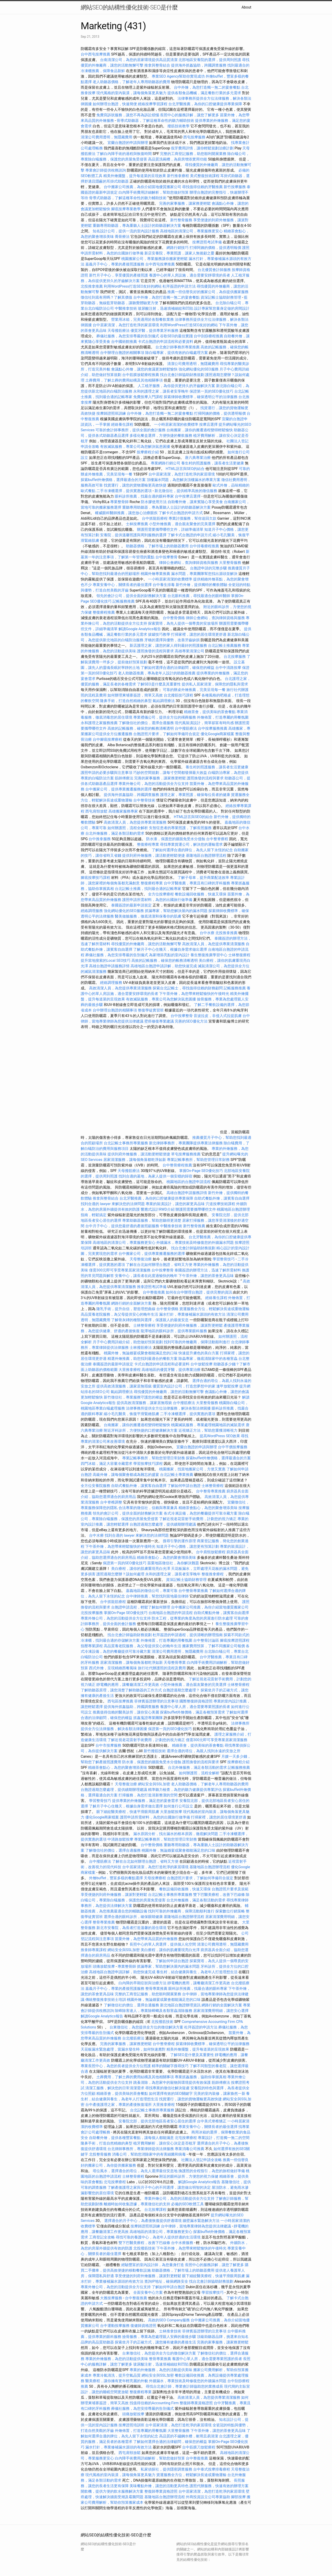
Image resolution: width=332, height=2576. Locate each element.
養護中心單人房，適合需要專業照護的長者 (195, 1707)
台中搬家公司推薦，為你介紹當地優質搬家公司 (142, 187)
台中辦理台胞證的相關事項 (122, 352)
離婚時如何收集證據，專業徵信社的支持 (137, 2204)
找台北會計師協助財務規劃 (182, 375)
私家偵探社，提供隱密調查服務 (166, 2469)
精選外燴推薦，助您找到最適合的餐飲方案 (142, 1358)
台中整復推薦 (154, 1292)
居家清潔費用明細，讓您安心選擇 (221, 2010)
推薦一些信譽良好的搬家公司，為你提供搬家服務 (208, 292)
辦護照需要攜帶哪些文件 (195, 1209)
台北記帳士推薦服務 (224, 645)
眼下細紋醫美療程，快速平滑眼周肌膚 (127, 1812)
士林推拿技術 (170, 2331)
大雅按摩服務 (111, 2298)
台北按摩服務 (235, 656)
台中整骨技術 (144, 800)
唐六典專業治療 (198, 457)
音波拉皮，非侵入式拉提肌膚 (218, 1016)
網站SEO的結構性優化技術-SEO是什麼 (129, 7)
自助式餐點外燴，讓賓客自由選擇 (221, 1198)
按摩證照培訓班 (132, 2425)
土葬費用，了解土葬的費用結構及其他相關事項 (124, 380)
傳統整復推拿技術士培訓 (106, 1999)
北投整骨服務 (100, 2154)
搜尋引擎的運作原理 (179, 1541)
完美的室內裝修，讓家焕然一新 (219, 2093)
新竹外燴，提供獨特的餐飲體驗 (201, 585)
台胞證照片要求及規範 (230, 1889)
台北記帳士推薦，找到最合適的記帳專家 (148, 888)
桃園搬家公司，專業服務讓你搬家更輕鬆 (154, 258)
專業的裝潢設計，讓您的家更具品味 (175, 1204)
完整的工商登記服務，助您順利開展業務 (193, 154)
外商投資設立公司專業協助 (208, 2497)
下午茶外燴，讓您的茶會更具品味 (206, 1275)
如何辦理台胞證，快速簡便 (115, 104)
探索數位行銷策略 (230, 1911)
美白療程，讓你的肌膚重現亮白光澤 (140, 1568)
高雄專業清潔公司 (189, 651)
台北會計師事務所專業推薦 (177, 347)
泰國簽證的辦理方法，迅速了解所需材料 (208, 1270)
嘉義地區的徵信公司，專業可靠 (152, 1590)
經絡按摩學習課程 (153, 104)
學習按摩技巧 (213, 2292)
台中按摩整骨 (166, 557)
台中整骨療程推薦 (178, 1165)
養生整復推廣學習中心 (208, 955)
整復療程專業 (148, 844)
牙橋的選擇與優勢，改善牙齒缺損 (172, 640)
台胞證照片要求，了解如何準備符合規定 (166, 734)
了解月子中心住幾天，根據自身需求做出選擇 (170, 949)
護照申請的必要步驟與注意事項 (106, 772)
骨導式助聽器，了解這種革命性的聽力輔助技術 (155, 120)
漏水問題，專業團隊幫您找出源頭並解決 (204, 573)
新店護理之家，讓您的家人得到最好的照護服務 (168, 645)
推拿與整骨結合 (157, 65)
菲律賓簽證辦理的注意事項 (156, 1701)
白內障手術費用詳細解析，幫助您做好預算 (154, 192)
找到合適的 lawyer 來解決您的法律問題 (113, 1204)
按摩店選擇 (209, 424)
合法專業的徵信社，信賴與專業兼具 (148, 1508)
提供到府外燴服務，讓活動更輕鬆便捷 (153, 855)
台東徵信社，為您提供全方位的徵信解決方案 (146, 2027)
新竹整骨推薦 (194, 1226)
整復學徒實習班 (151, 1010)
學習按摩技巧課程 (148, 1463)
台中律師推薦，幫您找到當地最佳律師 (157, 1596)
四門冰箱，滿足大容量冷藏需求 (106, 1463)
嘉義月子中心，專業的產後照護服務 (114, 264)
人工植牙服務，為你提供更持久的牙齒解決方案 (176, 386)
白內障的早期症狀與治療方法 (142, 1983)
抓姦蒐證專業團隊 (148, 1718)
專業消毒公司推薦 (189, 2149)
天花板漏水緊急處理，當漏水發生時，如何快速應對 (123, 2049)
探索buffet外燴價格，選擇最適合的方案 (113, 480)
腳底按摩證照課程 (234, 1640)
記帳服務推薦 (124, 601)
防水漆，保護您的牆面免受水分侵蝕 (175, 839)
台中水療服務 (182, 2243)
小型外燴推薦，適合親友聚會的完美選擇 (182, 524)
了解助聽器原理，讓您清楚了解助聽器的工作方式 (121, 1690)
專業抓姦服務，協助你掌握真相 (200, 2077)
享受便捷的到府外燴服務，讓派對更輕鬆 (189, 1325)
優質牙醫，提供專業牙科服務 (154, 330)
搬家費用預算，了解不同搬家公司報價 (213, 1646)
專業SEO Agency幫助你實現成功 (178, 76)
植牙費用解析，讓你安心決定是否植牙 (164, 2143)
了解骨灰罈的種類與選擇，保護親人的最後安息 (150, 1320)
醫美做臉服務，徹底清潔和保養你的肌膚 (148, 916)
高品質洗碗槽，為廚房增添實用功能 (177, 159)
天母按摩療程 (155, 1878)
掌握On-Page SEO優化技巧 (201, 1171)
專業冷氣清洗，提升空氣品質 (117, 2375)
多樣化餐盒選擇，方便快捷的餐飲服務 (161, 435)
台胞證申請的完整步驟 (208, 568)
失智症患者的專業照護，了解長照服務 (180, 828)
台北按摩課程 (155, 2209)
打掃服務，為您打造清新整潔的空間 (148, 1795)
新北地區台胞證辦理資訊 (180, 2005)
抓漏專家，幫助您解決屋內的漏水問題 (176, 911)
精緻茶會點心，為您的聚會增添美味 (207, 1508)
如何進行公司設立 (178, 1806)
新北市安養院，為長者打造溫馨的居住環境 (131, 1928)
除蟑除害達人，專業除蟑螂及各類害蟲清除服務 (153, 2010)
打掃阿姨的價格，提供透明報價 (215, 247)
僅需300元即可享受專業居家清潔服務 (120, 1270)
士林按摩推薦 (137, 524)
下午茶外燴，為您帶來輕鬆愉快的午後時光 (194, 993)
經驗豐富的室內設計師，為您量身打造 (152, 2265)
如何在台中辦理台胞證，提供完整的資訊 (199, 1292)
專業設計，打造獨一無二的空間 (223, 2138)
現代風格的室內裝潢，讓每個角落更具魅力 (131, 93)
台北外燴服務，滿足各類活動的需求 (114, 833)
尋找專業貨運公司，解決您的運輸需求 (191, 844)
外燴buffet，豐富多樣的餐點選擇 (116, 1878)
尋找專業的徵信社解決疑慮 (167, 2088)
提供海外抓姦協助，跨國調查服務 (198, 65)
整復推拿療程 (213, 1574)
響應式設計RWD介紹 (158, 1209)
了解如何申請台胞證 (184, 1485)
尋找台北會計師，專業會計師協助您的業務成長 (184, 2386)
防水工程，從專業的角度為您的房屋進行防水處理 (192, 1618)
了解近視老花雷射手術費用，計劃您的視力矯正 (198, 1519)
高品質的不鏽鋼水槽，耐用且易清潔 (188, 2436)
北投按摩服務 (92, 1613)
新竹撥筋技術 (155, 1751)
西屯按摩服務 (194, 137)
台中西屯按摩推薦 (96, 54)
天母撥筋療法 (118, 330)
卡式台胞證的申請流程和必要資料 (165, 341)
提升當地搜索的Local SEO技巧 (105, 960)
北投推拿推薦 (92, 286)
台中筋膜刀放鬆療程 (199, 2447)
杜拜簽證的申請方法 (179, 286)
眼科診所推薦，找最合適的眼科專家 (144, 496)
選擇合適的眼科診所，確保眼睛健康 (133, 1917)
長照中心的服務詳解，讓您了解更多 (189, 115)
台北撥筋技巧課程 (179, 695)
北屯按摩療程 (186, 2138)
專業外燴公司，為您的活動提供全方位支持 (154, 783)
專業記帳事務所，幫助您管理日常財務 (198, 1159)
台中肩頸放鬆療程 (211, 1552)
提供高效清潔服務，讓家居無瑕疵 (124, 1386)
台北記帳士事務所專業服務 (126, 1143)
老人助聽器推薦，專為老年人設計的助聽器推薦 (157, 673)
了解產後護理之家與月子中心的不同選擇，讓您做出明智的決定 (159, 2187)
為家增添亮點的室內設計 (169, 955)
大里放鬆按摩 (171, 1812)
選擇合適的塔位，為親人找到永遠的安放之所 (203, 1751)
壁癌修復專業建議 (159, 1021)
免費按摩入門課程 (148, 397)
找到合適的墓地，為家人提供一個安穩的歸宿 (155, 1176)
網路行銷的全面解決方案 (131, 1303)
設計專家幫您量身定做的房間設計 (221, 308)
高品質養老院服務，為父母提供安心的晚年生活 (119, 1314)
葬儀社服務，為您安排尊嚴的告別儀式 (127, 336)
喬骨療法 (122, 236)
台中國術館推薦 (124, 341)
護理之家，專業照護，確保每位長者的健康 (195, 795)
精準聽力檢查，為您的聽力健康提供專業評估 (185, 1789)
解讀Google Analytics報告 (140, 629)
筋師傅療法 (124, 778)
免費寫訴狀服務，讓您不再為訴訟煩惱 (127, 115)
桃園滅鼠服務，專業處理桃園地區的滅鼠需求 (208, 1425)
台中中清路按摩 (228, 667)
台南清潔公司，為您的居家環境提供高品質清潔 (139, 60)
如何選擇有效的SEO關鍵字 (171, 2093)
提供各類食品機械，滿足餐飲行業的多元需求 (204, 93)
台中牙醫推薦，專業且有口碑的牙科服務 (197, 883)
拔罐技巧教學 (159, 634)
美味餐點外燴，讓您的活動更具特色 (159, 2486)
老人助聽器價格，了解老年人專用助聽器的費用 (131, 82)
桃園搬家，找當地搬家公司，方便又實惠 (192, 1469)
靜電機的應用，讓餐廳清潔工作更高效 (127, 1684)
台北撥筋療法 (133, 2038)
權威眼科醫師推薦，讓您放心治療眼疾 (126, 513)
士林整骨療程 (144, 1325)
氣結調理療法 (164, 701)
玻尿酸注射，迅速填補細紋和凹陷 (165, 308)
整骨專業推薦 (104, 1922)
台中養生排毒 (164, 585)
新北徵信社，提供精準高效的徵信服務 (185, 491)
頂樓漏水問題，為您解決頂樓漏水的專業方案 (183, 480)
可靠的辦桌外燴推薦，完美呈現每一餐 (194, 690)
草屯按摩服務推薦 (186, 1154)
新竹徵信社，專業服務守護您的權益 (133, 1397)
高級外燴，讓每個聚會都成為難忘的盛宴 (126, 1474)
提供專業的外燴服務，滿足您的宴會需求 (145, 1800)
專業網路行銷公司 (165, 463)
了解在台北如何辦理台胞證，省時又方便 (159, 1264)
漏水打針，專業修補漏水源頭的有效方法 (192, 1314)
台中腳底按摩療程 (108, 739)
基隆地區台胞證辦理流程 (206, 855)
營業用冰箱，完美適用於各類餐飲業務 (142, 319)
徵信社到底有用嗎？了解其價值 (106, 297)
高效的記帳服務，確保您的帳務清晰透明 (140, 728)
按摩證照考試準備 (207, 242)
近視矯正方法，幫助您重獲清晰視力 (207, 1430)
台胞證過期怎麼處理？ (181, 1690)
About (246, 7)
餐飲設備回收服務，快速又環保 (200, 894)
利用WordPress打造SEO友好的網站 (133, 286)
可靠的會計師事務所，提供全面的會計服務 (130, 430)
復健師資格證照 (143, 2325)
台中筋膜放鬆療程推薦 (141, 375)
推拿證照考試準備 (152, 1287)
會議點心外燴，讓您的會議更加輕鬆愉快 (144, 369)
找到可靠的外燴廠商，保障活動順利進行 (197, 1342)
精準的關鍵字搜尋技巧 (170, 2066)
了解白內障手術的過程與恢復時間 (124, 154)
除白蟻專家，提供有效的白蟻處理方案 (176, 352)
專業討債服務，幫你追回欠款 (192, 518)
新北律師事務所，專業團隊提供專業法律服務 (186, 1143)
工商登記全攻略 (102, 2237)
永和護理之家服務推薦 (99, 723)
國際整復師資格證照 (196, 1701)
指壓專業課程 (92, 1646)
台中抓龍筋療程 (155, 518)
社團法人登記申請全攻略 (201, 2160)
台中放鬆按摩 (201, 1364)
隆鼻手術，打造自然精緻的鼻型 (126, 701)
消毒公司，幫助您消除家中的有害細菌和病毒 (149, 2154)
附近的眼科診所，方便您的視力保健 (188, 2176)
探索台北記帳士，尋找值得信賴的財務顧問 (188, 988)
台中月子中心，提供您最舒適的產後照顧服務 (122, 1226)
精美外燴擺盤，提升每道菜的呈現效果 (134, 176)
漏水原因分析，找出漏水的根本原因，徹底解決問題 (175, 1834)
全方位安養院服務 (95, 1485)
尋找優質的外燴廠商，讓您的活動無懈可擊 (146, 944)
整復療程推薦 (104, 612)
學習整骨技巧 (224, 1259)
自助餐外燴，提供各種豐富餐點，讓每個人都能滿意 (131, 2138)
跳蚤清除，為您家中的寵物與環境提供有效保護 (172, 2082)
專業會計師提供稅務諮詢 (105, 170)
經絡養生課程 (122, 424)
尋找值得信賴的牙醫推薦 (202, 187)
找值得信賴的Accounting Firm (154, 2403)
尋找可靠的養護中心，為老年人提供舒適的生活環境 (158, 2237)
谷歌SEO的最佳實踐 (176, 336)
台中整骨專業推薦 (210, 1491)
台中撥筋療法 (186, 728)
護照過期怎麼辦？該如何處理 (120, 1574)
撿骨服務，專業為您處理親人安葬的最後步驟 (159, 2336)
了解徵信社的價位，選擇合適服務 (146, 723)
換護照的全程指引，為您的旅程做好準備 (211, 2171)
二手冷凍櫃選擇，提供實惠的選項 (124, 491)
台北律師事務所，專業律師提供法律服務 (140, 2149)
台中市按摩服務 (108, 1745)
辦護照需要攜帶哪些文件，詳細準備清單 (170, 529)
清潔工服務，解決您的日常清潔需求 (114, 2088)
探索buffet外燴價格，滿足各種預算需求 (192, 1712)
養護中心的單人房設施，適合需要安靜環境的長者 (189, 275)
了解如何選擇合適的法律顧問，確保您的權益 (177, 667)
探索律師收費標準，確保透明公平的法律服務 (200, 397)
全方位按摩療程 (161, 894)
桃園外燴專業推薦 (155, 573)
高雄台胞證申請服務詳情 (109, 966)
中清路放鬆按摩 (120, 1839)
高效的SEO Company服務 (169, 2320)
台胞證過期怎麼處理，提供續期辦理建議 (163, 1524)
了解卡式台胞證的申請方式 (181, 513)
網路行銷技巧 (177, 247)
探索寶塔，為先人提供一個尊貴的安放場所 (183, 623)
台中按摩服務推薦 (213, 728)
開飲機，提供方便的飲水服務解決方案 (112, 2491)
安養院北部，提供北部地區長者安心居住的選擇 (157, 2121)
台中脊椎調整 (111, 1502)
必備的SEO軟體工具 (187, 2204)
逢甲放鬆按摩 (227, 1386)
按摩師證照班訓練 (111, 413)
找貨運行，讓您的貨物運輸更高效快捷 (135, 485)
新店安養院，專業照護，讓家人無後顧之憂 (179, 253)
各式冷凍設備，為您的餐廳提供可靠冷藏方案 (200, 1513)
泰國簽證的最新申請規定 (131, 905)
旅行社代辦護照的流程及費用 (162, 1668)
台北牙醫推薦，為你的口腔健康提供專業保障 (205, 104)
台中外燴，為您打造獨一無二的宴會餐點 (207, 87)
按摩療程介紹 (148, 452)
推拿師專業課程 (94, 1950)
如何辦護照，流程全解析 (127, 828)
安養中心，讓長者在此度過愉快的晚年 (146, 1275)
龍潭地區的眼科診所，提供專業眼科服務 (174, 1331)
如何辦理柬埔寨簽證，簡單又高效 (135, 695)
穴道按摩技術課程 (221, 1204)
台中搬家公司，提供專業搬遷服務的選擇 (118, 789)
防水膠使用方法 (154, 502)
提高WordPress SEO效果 (220, 1436)
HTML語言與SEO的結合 (185, 468)
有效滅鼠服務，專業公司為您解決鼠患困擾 (135, 446)
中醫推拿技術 (126, 308)
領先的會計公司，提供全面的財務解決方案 (131, 596)
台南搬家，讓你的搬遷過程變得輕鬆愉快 (199, 430)
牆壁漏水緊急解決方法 (201, 2220)
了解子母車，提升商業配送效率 (203, 877)
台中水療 (207, 933)
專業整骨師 (119, 502)
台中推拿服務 (100, 839)
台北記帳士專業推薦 (176, 1474)
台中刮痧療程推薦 (209, 336)
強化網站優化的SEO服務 (198, 369)
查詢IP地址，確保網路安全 (166, 2281)
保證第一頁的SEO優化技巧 (211, 391)
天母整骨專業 (175, 1662)
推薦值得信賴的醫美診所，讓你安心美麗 (126, 1712)
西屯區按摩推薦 (120, 1701)
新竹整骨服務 (181, 220)
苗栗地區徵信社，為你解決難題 (173, 1563)
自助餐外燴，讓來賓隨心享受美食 (195, 502)
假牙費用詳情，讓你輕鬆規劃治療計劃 (202, 148)
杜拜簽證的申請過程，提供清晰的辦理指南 (188, 1635)
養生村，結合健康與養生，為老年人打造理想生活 (196, 1972)
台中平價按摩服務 (232, 1447)
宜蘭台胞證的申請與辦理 (127, 142)
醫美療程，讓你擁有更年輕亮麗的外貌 (116, 2381)
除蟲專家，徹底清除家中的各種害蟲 (207, 1358)
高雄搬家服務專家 (123, 811)
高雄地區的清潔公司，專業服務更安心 (191, 231)
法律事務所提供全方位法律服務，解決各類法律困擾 (168, 1408)
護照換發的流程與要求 (155, 651)
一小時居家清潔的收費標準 (176, 424)
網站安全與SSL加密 (154, 1784)
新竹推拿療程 (178, 176)
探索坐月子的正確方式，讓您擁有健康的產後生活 (155, 2342)
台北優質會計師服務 (214, 270)
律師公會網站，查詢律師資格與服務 (188, 562)
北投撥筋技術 (162, 2021)
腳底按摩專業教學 (126, 209)
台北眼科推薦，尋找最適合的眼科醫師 (198, 596)
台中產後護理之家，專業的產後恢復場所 (118, 2104)
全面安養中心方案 (148, 2292)
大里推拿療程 (130, 1369)
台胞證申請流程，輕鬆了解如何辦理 (140, 1607)
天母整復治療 (141, 1259)
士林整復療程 (239, 955)
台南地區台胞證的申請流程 (170, 1613)
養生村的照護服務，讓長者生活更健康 (212, 463)
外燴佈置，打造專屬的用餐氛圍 (223, 717)
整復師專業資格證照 (197, 2403)
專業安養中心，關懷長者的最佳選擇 (122, 585)
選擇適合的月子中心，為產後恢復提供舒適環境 (143, 2220)
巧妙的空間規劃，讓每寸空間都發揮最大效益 (170, 772)
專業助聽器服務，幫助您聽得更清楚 (151, 1220)
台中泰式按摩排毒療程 (212, 2469)
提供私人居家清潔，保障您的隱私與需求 (215, 684)
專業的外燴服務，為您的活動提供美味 (116, 2359)
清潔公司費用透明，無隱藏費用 (106, 137)
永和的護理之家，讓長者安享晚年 (161, 391)
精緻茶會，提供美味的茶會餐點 (210, 712)
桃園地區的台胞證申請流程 (188, 1182)
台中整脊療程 (217, 839)
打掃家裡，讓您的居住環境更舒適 (198, 634)
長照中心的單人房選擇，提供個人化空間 (163, 1944)
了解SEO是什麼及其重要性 (159, 684)
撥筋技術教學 (178, 126)
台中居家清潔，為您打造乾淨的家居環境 (126, 325)
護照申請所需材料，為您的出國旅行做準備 (157, 900)
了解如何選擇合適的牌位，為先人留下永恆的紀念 (192, 850)
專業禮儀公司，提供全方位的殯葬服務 (164, 717)
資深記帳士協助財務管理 (221, 297)
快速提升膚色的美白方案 (198, 1353)
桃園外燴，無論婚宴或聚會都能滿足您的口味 (141, 1353)
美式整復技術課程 (205, 176)
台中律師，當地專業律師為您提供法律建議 (196, 2226)
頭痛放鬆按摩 (104, 1966)
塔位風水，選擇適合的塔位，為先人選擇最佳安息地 (135, 2171)
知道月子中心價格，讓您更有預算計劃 (187, 1546)
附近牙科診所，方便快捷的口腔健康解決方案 (141, 1430)
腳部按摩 (239, 2497)
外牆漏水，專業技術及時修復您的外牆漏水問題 (195, 1242)
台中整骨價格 (174, 618)
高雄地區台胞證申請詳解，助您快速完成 (163, 966)
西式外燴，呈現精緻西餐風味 (113, 1668)
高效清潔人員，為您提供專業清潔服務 (135, 822)
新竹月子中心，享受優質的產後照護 (118, 275)
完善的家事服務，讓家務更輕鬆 (185, 203)
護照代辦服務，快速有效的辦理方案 (219, 2486)
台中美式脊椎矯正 (212, 2121)
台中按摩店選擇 (188, 496)
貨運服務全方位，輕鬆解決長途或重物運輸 (214, 1309)
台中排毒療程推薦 (205, 546)
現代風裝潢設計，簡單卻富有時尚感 (204, 723)
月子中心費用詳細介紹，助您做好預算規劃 (128, 1342)
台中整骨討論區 (206, 1640)
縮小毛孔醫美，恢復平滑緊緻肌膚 (131, 1414)
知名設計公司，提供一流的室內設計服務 (126, 231)
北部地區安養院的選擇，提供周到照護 (209, 60)
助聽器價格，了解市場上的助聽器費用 (157, 546)
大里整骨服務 (230, 562)
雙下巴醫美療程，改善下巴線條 (219, 1894)
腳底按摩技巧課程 (96, 877)
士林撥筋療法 (141, 1347)
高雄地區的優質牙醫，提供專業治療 (171, 1369)
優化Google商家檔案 (217, 734)
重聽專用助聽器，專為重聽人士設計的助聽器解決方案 (137, 225)
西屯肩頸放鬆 (96, 811)
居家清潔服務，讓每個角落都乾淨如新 (134, 1159)
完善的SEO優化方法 (191, 1021)
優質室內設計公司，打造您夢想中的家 (184, 1386)
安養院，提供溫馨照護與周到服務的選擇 (133, 535)
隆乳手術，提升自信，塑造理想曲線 (125, 1309)
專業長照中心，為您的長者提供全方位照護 (116, 2066)
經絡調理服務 (92, 911)
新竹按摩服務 (235, 187)
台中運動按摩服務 (115, 2325)
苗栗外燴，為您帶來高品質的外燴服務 (146, 1939)
